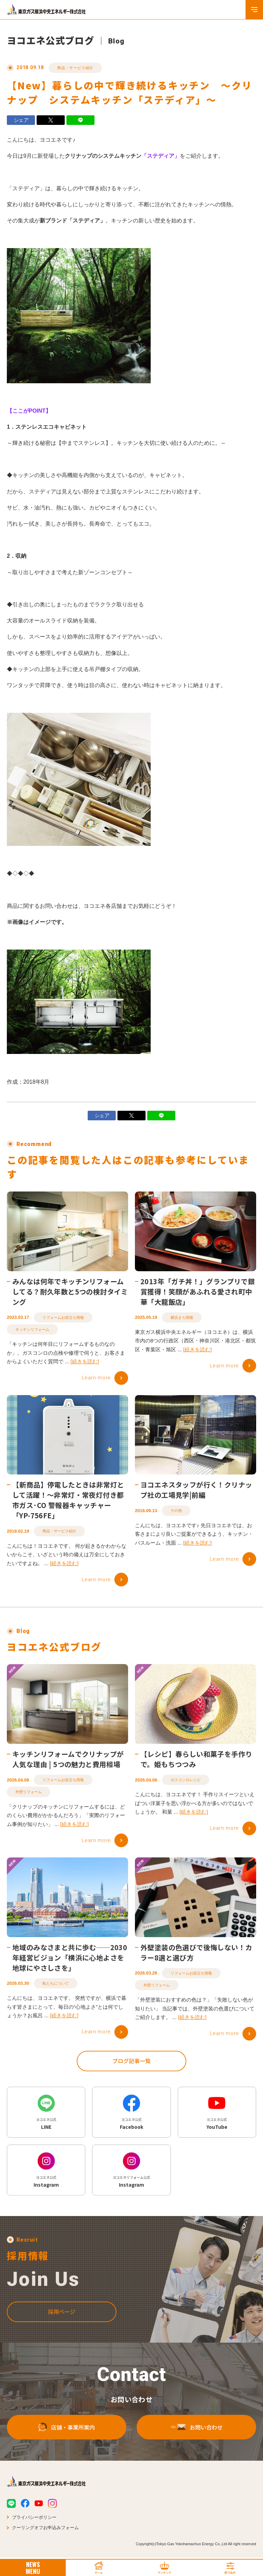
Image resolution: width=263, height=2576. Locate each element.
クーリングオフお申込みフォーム (45, 2529)
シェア (21, 120)
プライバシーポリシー (34, 2518)
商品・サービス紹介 (75, 68)
